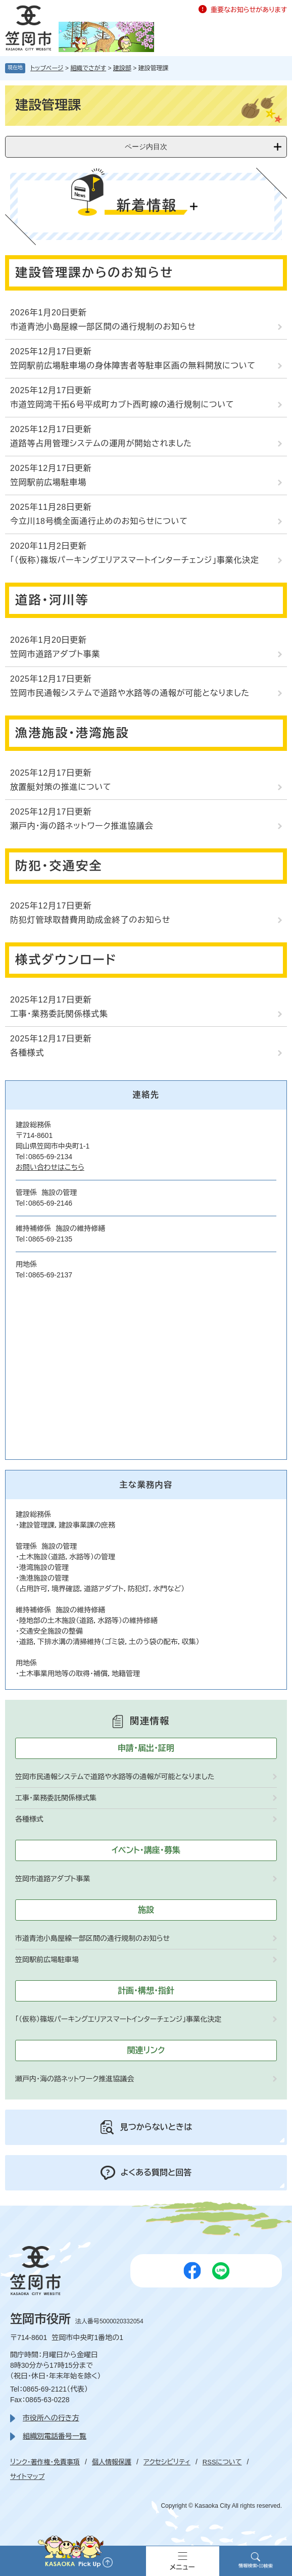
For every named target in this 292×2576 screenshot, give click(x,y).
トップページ (47, 68)
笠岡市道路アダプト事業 (58, 654)
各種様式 (27, 1052)
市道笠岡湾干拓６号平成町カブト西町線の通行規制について (122, 404)
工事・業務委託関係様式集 (59, 1014)
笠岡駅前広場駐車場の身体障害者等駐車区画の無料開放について (133, 365)
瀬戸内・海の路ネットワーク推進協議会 (81, 826)
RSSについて (222, 2462)
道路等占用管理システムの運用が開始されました (101, 443)
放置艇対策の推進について (60, 787)
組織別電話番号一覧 (54, 2436)
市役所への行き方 (51, 2418)
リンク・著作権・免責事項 (45, 2462)
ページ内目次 (146, 146)
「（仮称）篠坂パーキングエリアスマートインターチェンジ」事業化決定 (134, 560)
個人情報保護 (111, 2462)
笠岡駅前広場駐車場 (48, 482)
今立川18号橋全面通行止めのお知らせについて (99, 521)
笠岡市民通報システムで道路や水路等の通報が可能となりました (130, 693)
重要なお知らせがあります (249, 10)
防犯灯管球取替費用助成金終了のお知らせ (90, 920)
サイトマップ (27, 2476)
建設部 (122, 68)
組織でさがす (88, 68)
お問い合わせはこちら (50, 1167)
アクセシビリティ (166, 2462)
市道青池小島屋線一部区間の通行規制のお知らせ (103, 326)
